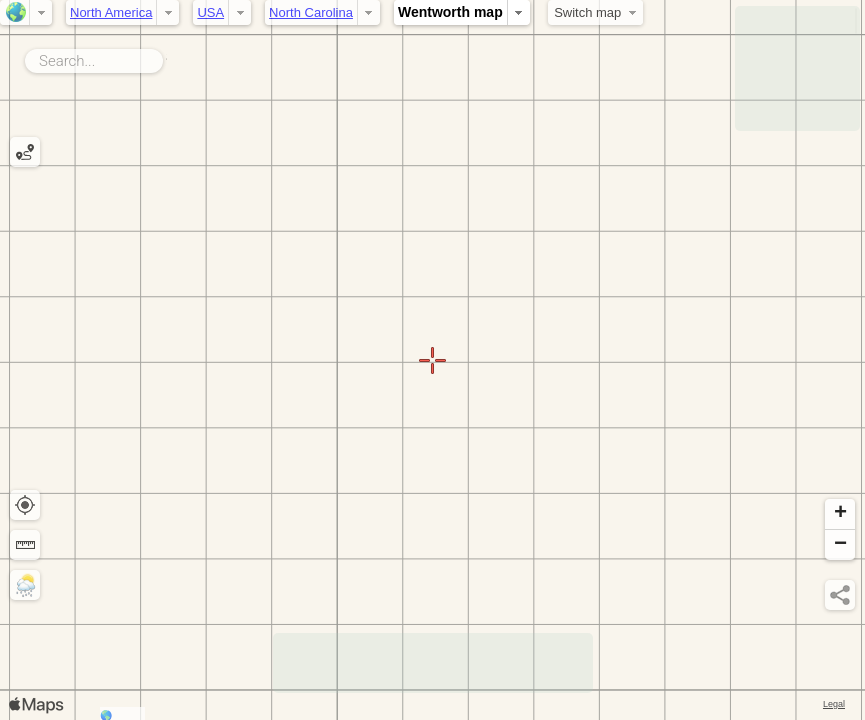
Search (166, 57)
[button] (840, 514)
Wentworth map (450, 12)
